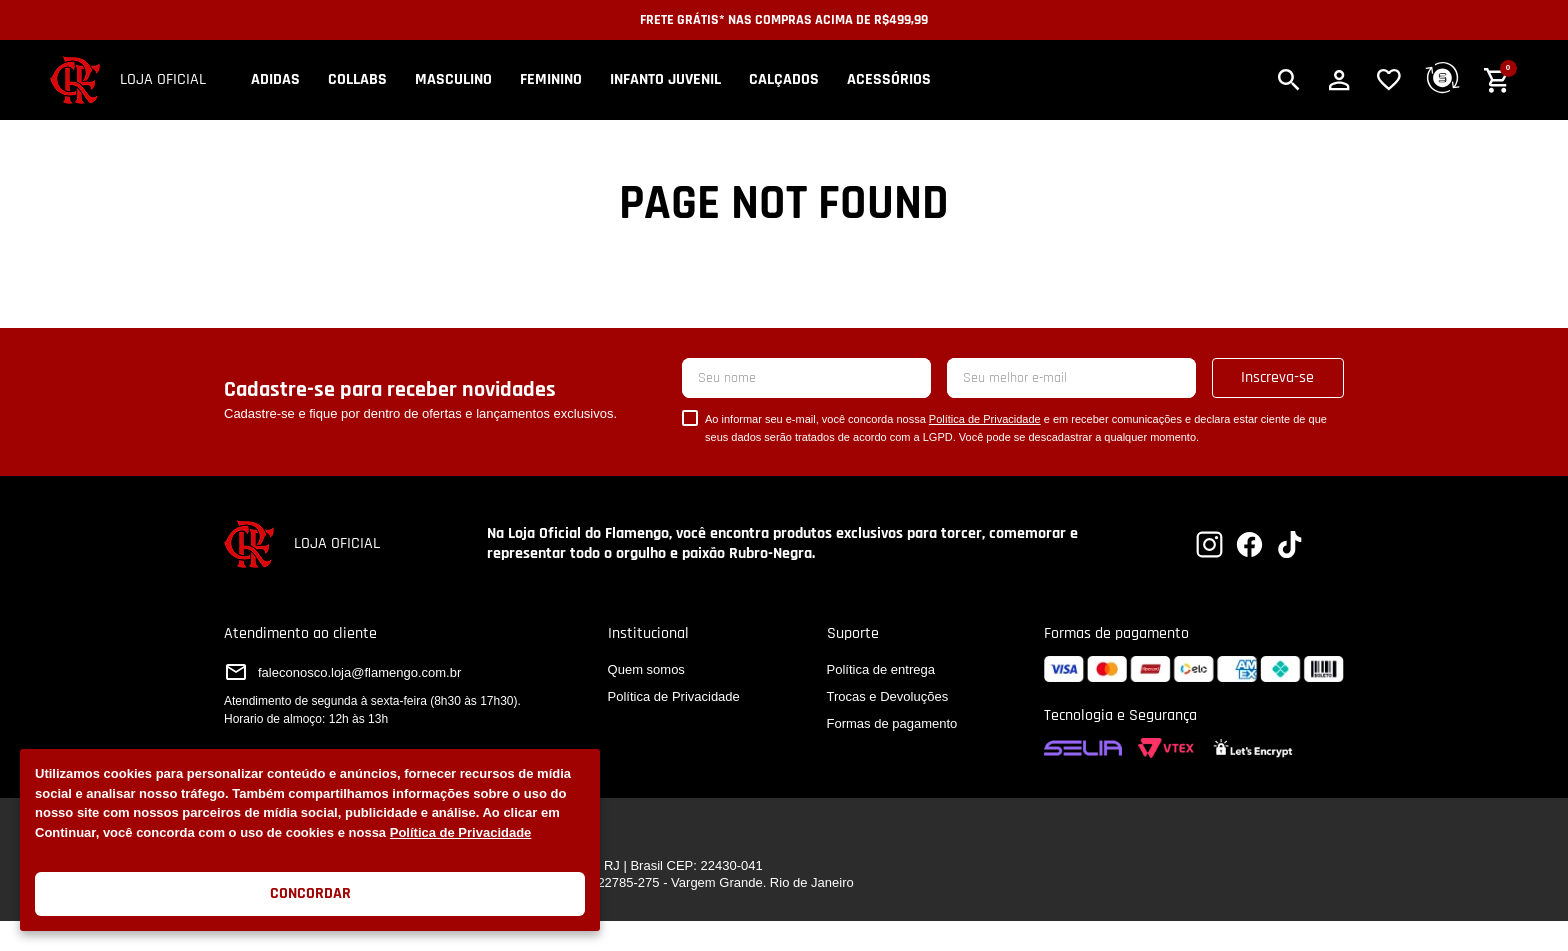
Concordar (310, 893)
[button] (1289, 80)
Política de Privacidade (461, 832)
